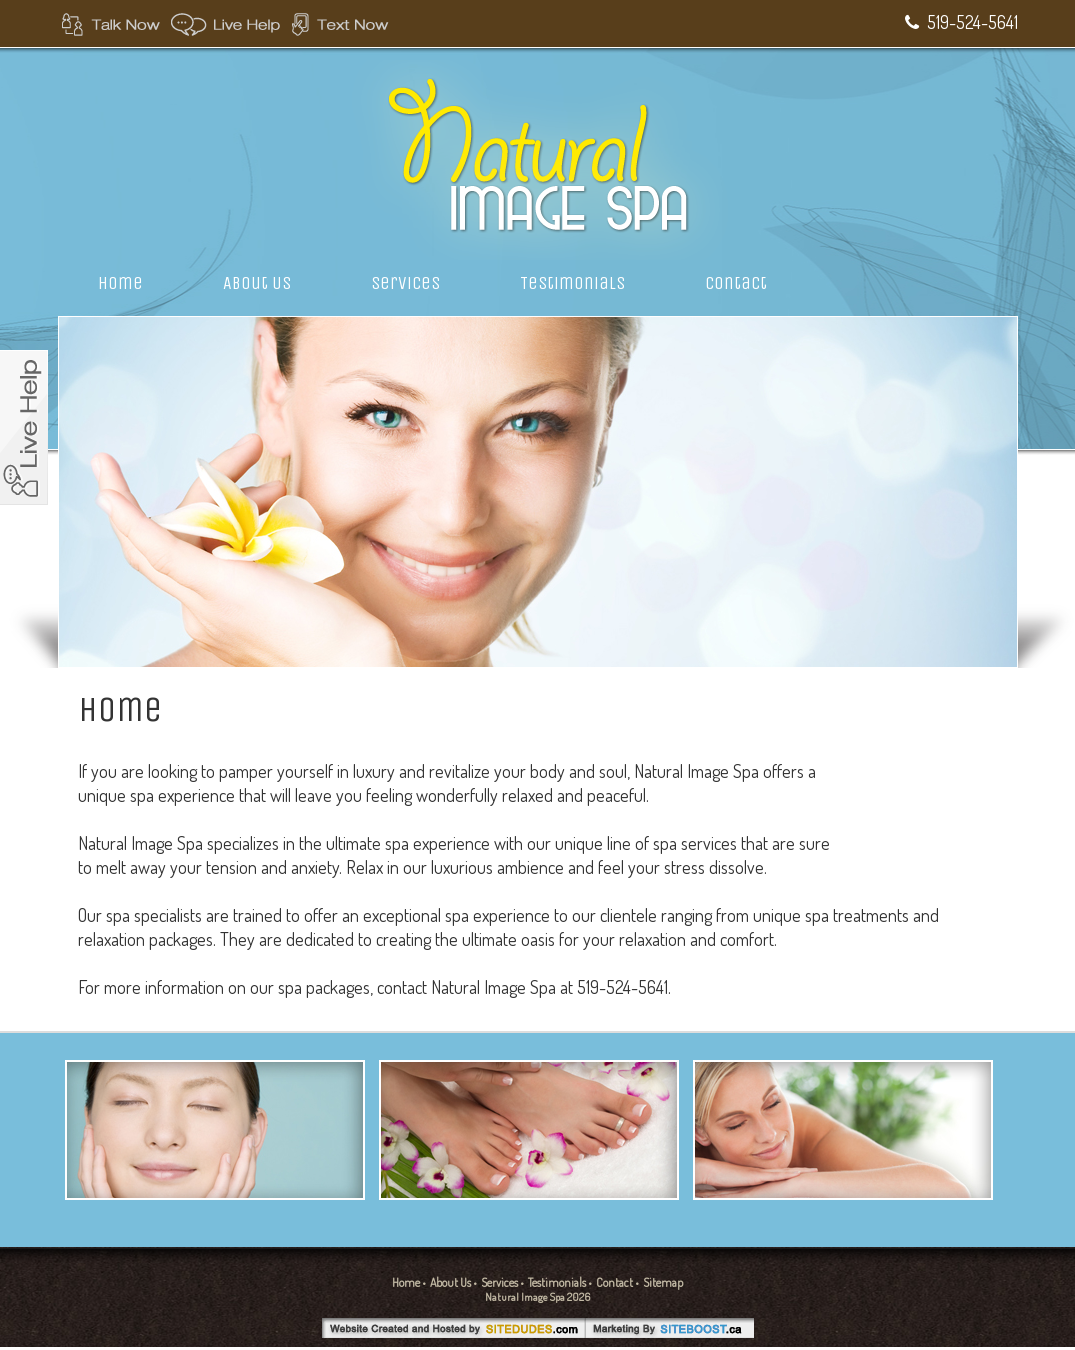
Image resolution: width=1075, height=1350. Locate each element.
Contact (736, 283)
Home (120, 283)
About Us (257, 283)
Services (405, 283)
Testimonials (572, 283)
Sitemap (663, 1282)
